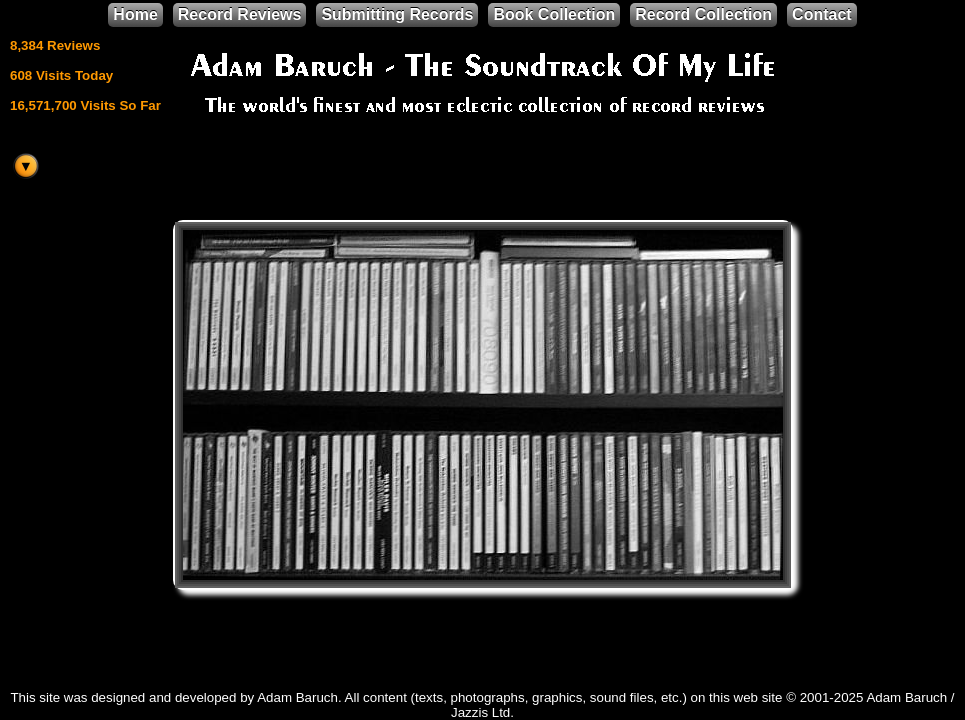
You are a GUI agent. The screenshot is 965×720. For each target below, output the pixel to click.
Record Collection (703, 14)
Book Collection (554, 14)
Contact (822, 14)
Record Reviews (240, 14)
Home (135, 14)
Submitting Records (397, 14)
